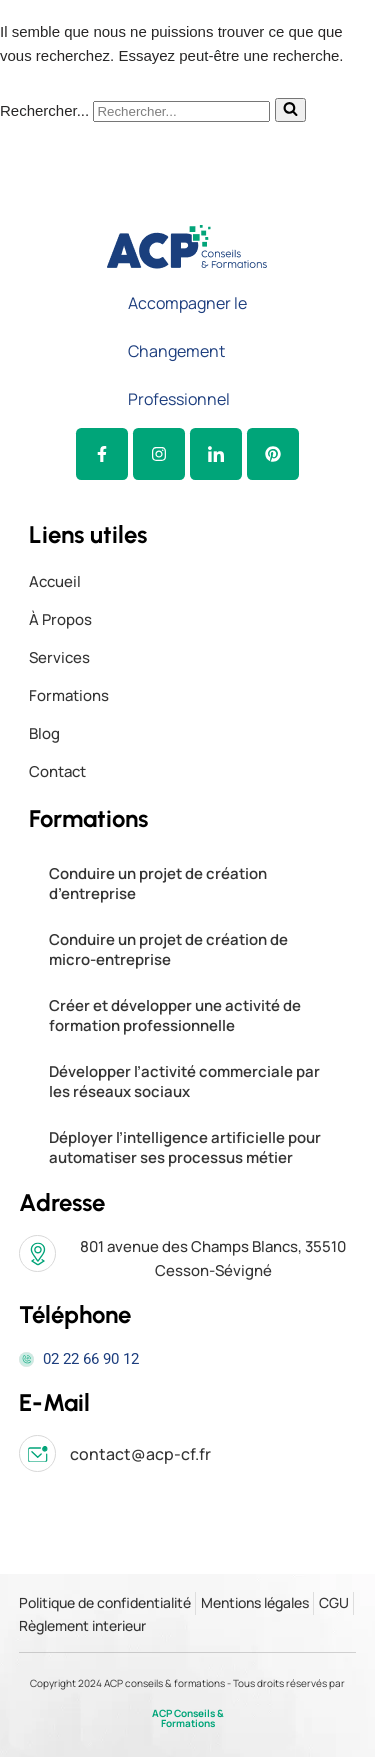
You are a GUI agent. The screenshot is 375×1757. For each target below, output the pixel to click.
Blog (44, 733)
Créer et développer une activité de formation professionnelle (175, 1015)
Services (59, 657)
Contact (57, 771)
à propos (60, 619)
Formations (69, 695)
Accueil (55, 581)
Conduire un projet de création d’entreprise (158, 883)
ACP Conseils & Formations (188, 1718)
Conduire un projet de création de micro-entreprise (168, 949)
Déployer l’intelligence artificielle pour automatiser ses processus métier (185, 1147)
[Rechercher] (181, 111)
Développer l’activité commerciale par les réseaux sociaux (184, 1081)
